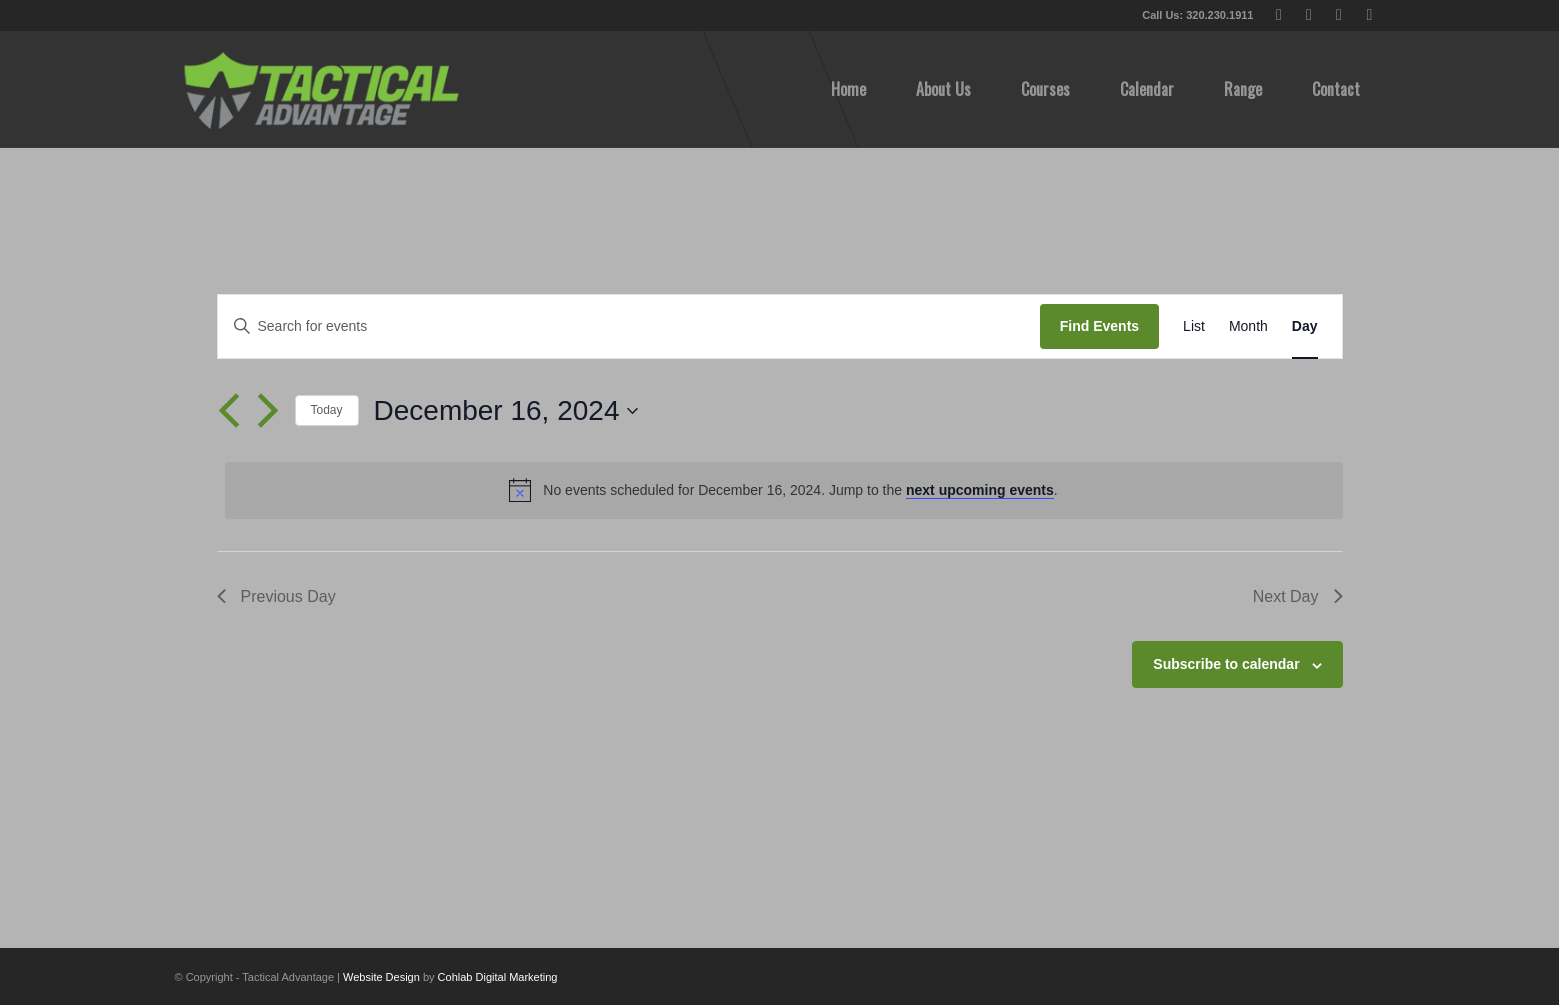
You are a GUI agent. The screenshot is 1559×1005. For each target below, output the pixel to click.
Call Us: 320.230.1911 (1197, 15)
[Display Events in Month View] (1248, 326)
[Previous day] (229, 411)
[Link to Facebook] (1309, 15)
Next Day (1298, 596)
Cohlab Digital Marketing (498, 977)
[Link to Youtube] (1339, 15)
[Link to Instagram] (1370, 15)
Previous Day (276, 596)
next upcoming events (980, 490)
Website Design (381, 977)
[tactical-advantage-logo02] (321, 89)
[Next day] (268, 411)
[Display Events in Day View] (1305, 326)
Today (327, 410)
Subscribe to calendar (1226, 664)
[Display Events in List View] (1194, 326)
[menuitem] (848, 89)
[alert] (784, 490)
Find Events (1099, 326)
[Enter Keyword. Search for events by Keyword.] (629, 326)
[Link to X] (1279, 15)
